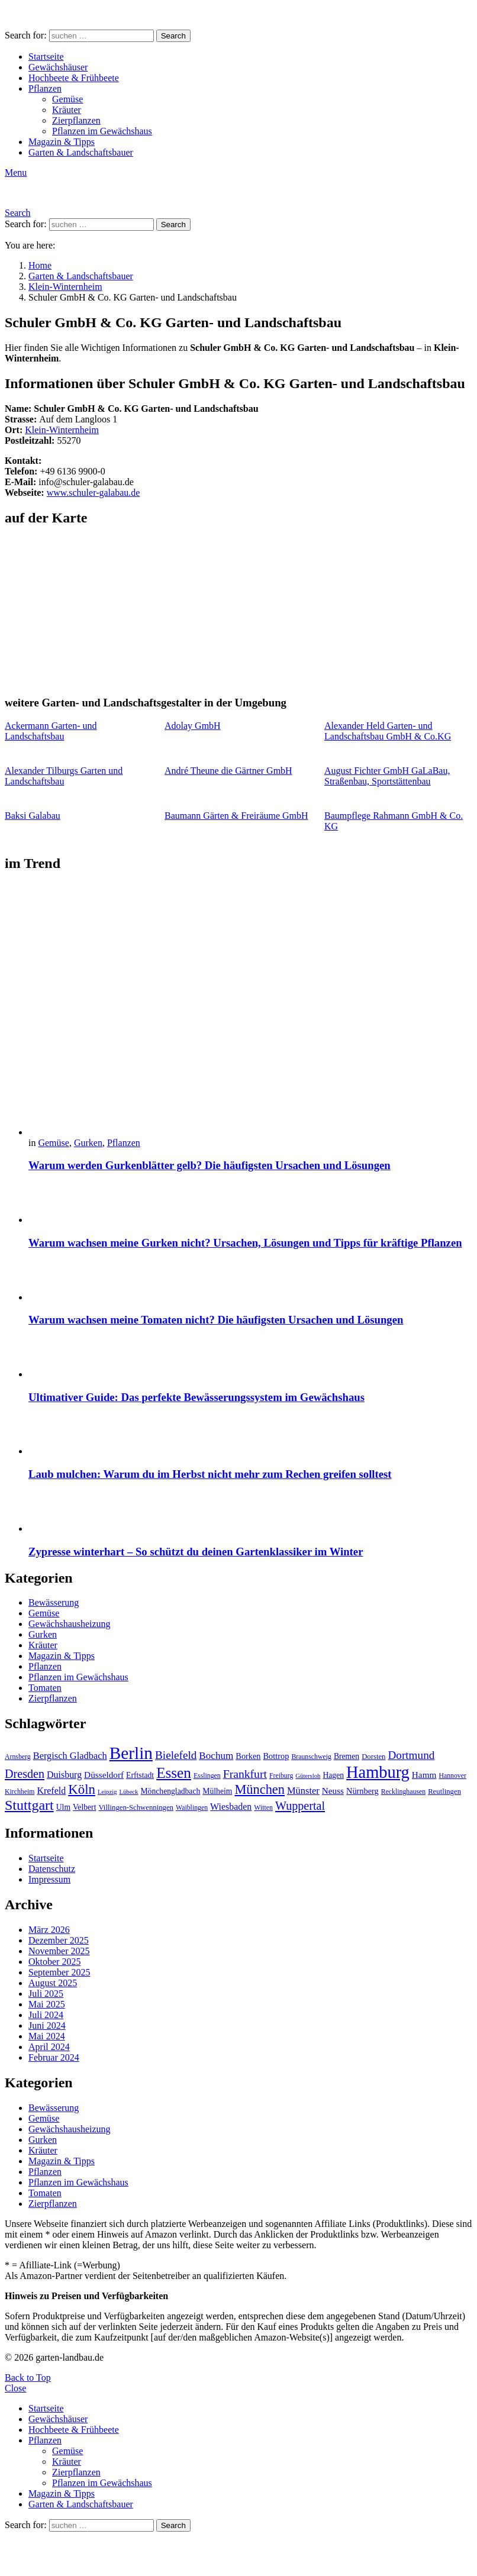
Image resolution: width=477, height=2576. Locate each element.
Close (15, 2388)
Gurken (88, 1143)
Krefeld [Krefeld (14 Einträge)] (51, 1791)
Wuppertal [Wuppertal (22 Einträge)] (300, 1805)
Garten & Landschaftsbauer (80, 152)
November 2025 (59, 1951)
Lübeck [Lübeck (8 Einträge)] (128, 1792)
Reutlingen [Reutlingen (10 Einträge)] (444, 1791)
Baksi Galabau (32, 816)
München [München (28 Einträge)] (259, 1789)
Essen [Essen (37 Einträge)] (173, 1773)
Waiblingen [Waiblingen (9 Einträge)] (192, 1807)
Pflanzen (45, 88)
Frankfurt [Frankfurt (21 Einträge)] (245, 1773)
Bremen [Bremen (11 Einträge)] (346, 1756)
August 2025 (52, 1983)
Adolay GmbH (193, 726)
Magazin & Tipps (61, 142)
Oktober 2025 (54, 1962)
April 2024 (49, 2047)
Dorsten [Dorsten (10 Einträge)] (373, 1756)
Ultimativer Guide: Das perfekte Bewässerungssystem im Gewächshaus (196, 1397)
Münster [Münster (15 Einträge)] (303, 1790)
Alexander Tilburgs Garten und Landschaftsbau (64, 776)
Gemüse (67, 99)
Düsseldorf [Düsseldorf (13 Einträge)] (104, 1775)
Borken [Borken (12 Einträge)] (248, 1756)
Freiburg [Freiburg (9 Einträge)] (281, 1775)
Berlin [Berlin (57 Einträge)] (131, 1753)
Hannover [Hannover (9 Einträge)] (452, 1775)
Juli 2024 (45, 2015)
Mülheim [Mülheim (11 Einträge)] (217, 1791)
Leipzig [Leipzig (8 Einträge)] (107, 1792)
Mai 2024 (46, 2036)
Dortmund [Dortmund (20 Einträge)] (411, 1755)
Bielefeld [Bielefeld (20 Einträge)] (175, 1755)
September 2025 (59, 1972)
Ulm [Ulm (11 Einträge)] (63, 1807)
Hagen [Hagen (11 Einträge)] (333, 1775)
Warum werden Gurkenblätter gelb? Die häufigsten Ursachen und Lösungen (209, 1165)
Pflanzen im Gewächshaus (102, 131)
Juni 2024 (47, 2025)
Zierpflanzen (76, 120)
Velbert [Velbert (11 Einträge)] (84, 1807)
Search (173, 35)
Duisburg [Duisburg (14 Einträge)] (64, 1775)
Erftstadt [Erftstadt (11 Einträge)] (140, 1775)
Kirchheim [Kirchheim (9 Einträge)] (19, 1791)
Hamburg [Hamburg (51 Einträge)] (378, 1772)
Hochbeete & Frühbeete (73, 78)
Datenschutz (51, 1869)
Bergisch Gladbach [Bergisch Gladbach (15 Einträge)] (70, 1755)
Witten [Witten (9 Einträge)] (263, 1807)
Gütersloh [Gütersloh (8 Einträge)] (307, 1776)
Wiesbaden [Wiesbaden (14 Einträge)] (231, 1807)
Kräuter (66, 110)
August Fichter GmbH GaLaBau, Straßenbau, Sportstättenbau (387, 776)
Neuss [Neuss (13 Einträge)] (333, 1791)
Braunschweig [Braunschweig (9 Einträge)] (311, 1756)
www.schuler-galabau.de (93, 493)
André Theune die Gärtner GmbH (228, 771)
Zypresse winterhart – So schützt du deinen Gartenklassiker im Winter (195, 1551)
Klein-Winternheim (62, 430)
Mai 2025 (46, 2004)
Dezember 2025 (58, 1940)
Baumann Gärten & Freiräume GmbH (236, 816)
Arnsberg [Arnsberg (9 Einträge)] (18, 1756)
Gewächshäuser (58, 67)
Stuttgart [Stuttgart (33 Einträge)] (29, 1805)
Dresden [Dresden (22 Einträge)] (24, 1773)
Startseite (46, 56)
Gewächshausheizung (69, 1624)
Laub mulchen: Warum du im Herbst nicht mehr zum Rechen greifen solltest (210, 1474)
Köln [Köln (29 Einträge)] (81, 1789)
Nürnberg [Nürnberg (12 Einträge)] (362, 1791)
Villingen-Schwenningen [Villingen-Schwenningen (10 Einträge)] (135, 1807)
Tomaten (45, 1688)
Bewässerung (53, 1602)
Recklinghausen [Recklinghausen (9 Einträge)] (403, 1791)
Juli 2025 (45, 1994)
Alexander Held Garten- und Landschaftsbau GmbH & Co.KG (387, 731)
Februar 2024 (53, 2057)
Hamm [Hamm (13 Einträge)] (424, 1775)
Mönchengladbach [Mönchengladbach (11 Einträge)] (170, 1791)
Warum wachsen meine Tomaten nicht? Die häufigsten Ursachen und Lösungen (215, 1319)
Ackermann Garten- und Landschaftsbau (51, 731)
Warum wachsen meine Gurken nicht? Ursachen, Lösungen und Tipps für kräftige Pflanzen (245, 1243)
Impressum (49, 1879)
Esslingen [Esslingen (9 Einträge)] (207, 1775)
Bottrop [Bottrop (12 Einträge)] (276, 1756)
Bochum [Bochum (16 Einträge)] (216, 1755)
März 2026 (49, 1930)
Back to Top (28, 2377)
